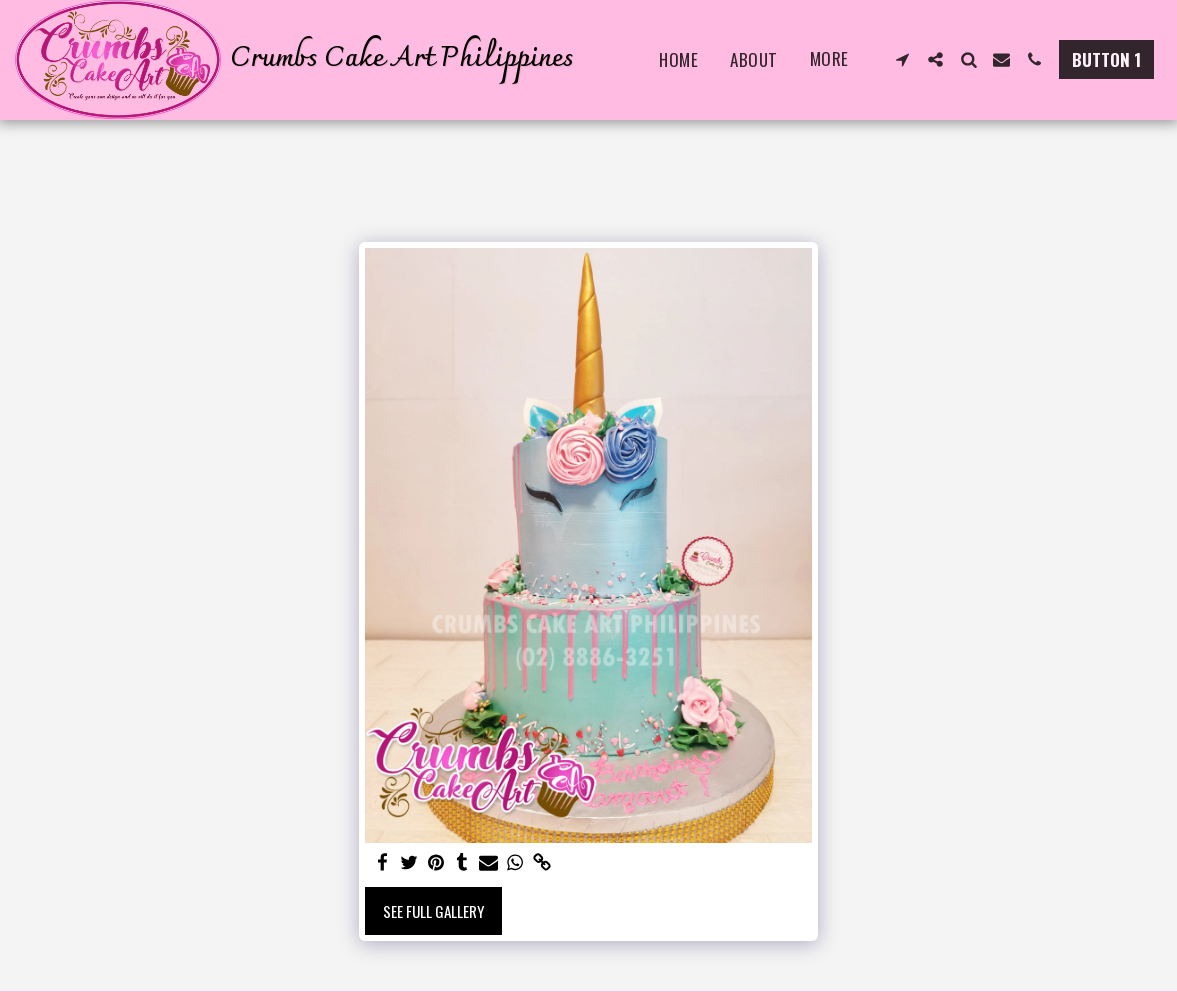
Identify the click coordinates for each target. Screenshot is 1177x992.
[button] (902, 59)
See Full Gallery (433, 911)
